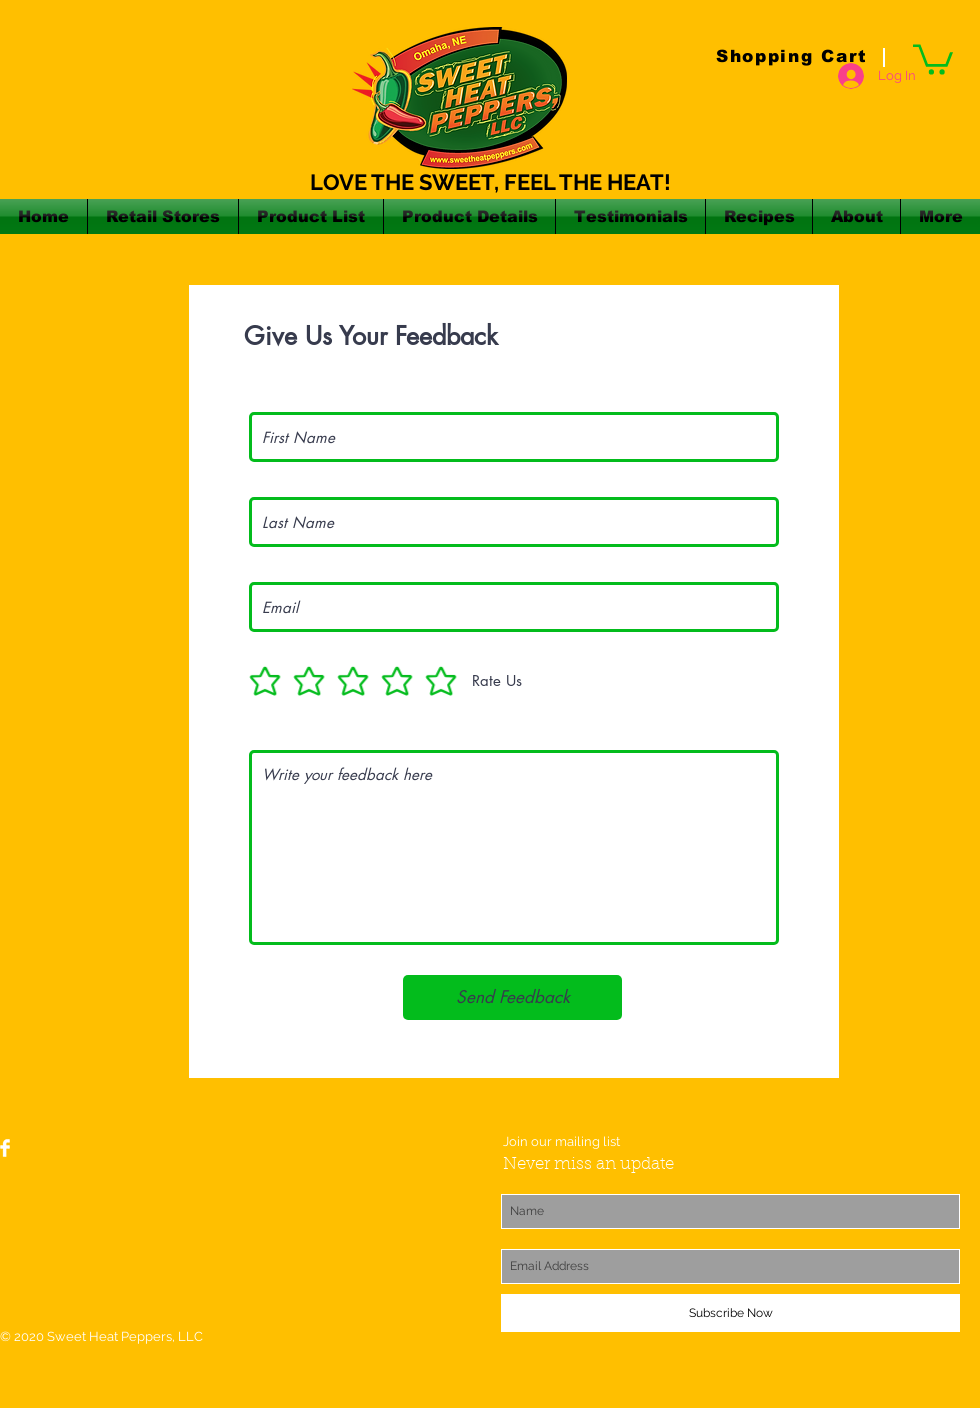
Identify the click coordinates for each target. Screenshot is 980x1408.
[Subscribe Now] (730, 1313)
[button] (933, 58)
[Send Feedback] (512, 997)
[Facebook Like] (151, 1157)
